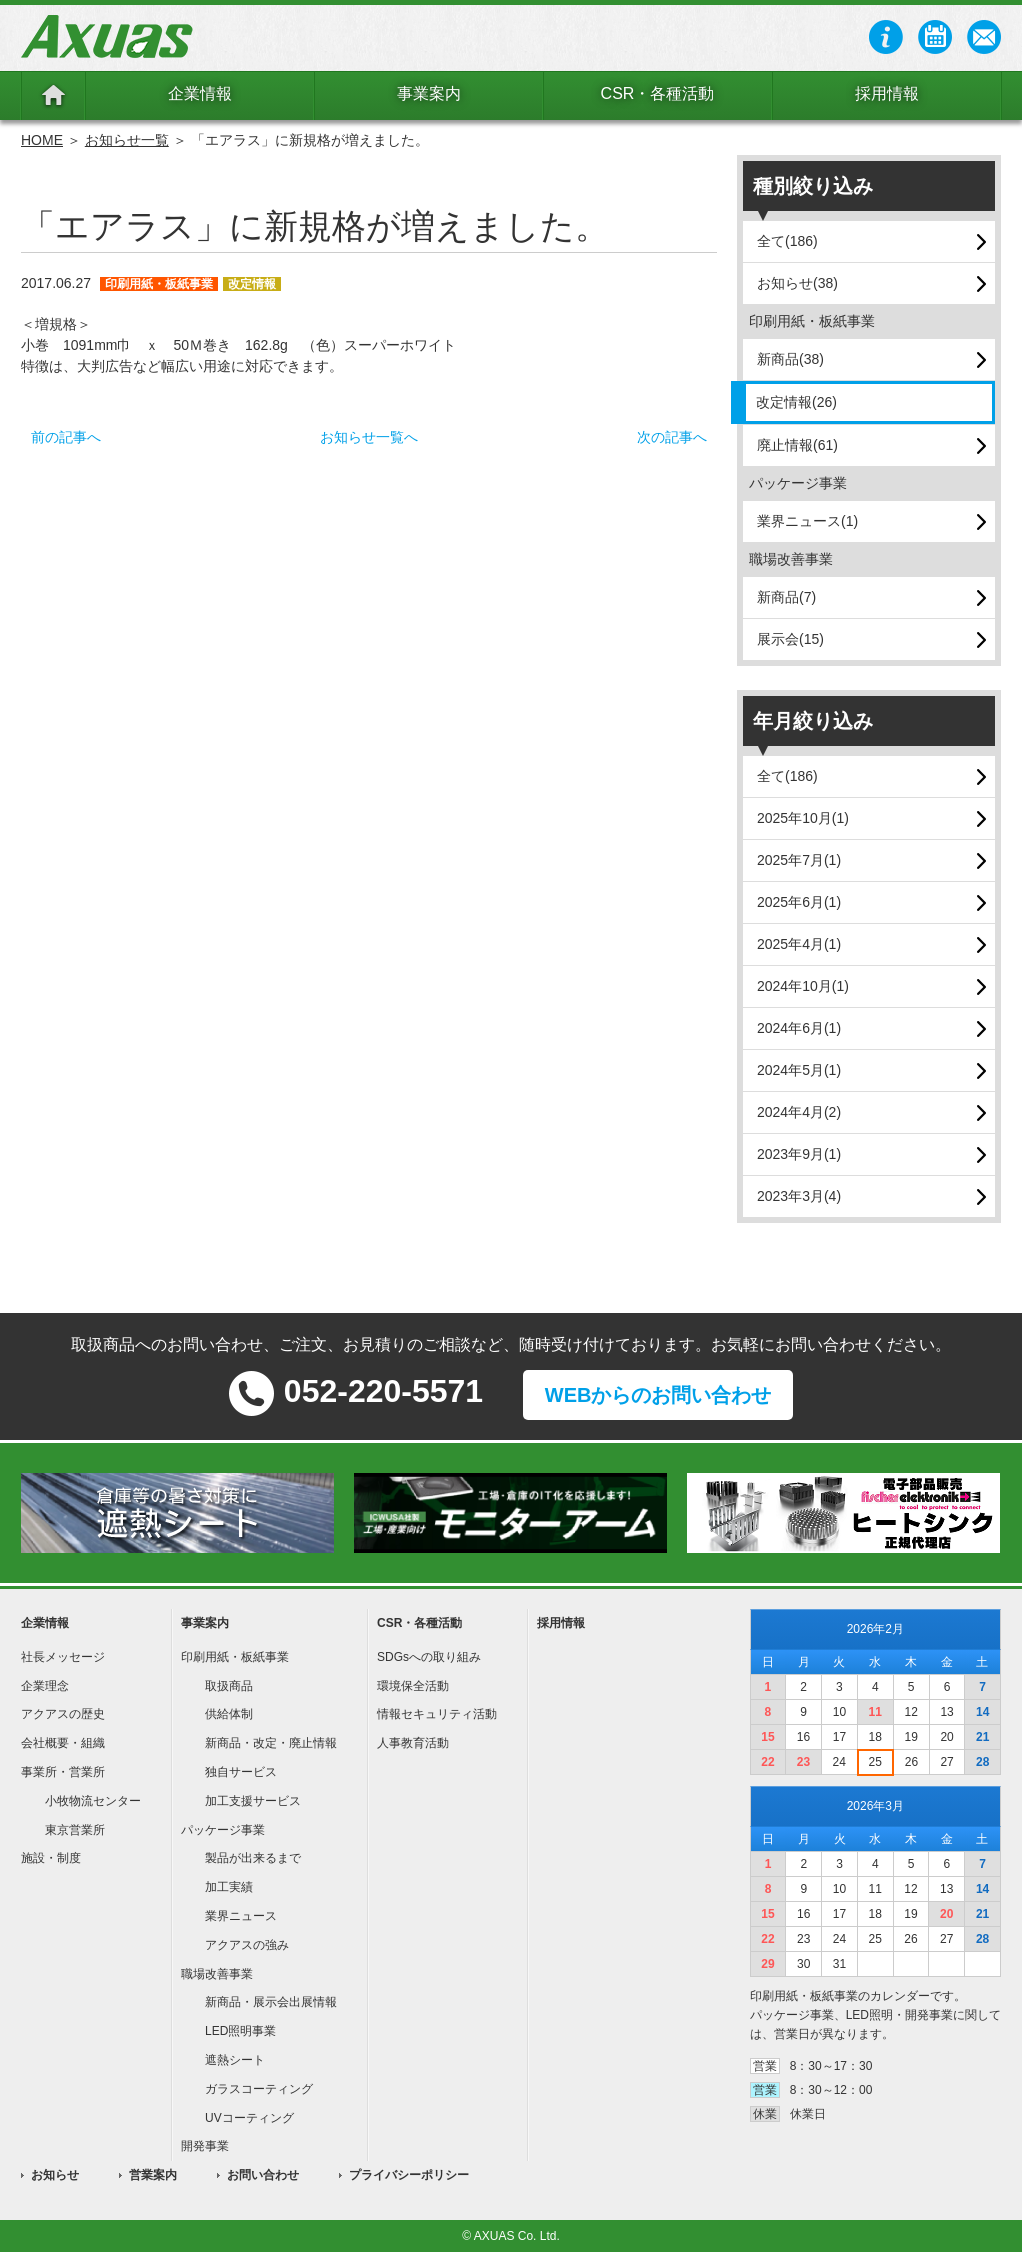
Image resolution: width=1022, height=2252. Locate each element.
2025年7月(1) (799, 860)
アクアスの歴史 (63, 1714)
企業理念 (45, 1686)
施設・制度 (51, 1858)
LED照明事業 (240, 2031)
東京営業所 (75, 1830)
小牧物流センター (93, 1801)
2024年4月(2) (799, 1112)
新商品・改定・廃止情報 (271, 1743)
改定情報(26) (796, 402)
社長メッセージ (63, 1657)
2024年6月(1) (799, 1028)
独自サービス (241, 1772)
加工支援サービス (253, 1801)
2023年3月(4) (799, 1196)
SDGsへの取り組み (429, 1657)
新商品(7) (786, 597)
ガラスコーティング (259, 2089)
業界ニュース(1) (807, 521)
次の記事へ (672, 437)
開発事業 (205, 2146)
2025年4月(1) (799, 944)
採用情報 (887, 93)
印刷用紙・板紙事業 (235, 1657)
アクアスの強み (247, 1945)
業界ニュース (241, 1916)
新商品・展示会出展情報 (271, 2002)
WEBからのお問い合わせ (658, 1395)
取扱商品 (229, 1686)
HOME (42, 140)
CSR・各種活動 (658, 93)
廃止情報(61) (797, 445)
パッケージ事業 (223, 1830)
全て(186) (787, 241)
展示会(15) (790, 639)
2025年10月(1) (803, 818)
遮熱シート (235, 2060)
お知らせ (55, 2175)
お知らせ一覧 (127, 140)
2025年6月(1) (799, 902)
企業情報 (200, 93)
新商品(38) (790, 359)
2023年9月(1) (799, 1154)
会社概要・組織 (63, 1743)
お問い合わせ (263, 2175)
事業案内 (429, 93)
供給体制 (229, 1714)
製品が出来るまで (253, 1858)
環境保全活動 (413, 1686)
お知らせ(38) (797, 283)
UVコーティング (249, 2118)
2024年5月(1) (799, 1070)
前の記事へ (66, 437)
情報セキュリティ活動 (437, 1714)
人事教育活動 (413, 1743)
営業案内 (153, 2175)
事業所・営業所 (63, 1772)
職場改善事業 (217, 1974)
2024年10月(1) (803, 986)
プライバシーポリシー (409, 2175)
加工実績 (229, 1887)
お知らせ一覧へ (369, 437)
